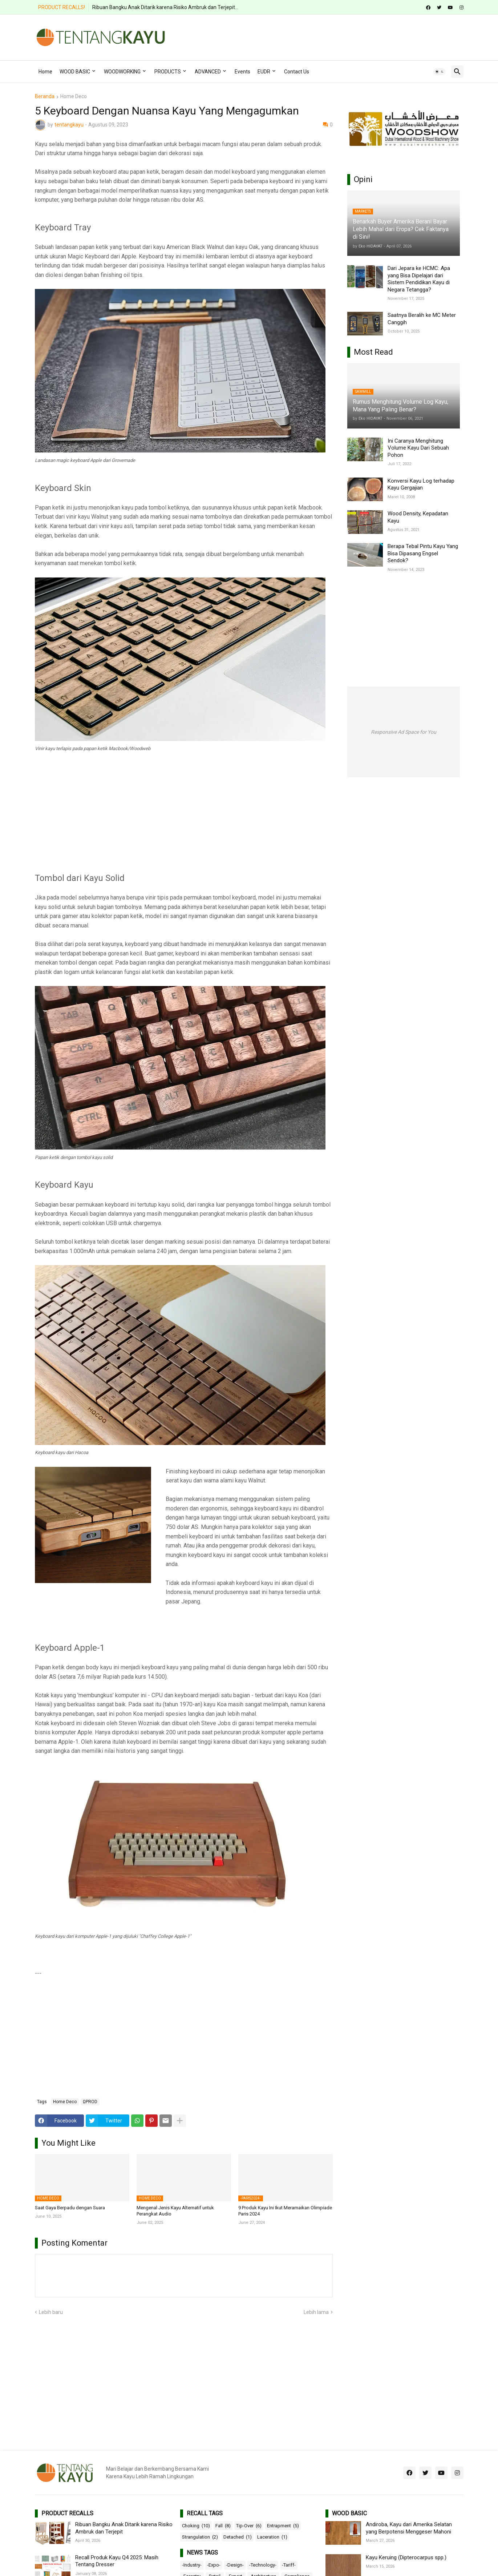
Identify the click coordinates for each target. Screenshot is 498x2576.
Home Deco (73, 96)
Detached (237, 2537)
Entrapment (283, 2526)
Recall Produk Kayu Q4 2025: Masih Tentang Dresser (116, 2561)
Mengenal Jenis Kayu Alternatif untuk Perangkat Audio (175, 2211)
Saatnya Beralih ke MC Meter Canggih (422, 319)
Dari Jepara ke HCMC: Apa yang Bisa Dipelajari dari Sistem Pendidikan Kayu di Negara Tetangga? (419, 279)
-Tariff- (289, 2565)
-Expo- (213, 2565)
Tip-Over (249, 2526)
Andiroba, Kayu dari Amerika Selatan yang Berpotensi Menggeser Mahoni (409, 2528)
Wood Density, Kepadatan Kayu (418, 517)
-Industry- (192, 2565)
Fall (223, 2526)
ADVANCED (208, 72)
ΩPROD (90, 2101)
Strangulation (200, 2537)
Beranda (44, 96)
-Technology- (262, 2565)
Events (242, 72)
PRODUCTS (167, 72)
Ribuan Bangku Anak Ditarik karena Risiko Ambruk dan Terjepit (124, 2528)
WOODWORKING (122, 72)
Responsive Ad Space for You (403, 732)
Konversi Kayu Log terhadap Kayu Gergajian (421, 484)
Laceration (272, 2537)
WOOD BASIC (75, 72)
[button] (439, 71)
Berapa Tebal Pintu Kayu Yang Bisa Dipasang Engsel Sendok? (423, 553)
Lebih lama (316, 2312)
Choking (196, 2526)
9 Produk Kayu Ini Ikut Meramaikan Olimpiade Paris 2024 (285, 2211)
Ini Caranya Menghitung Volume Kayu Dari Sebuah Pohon (418, 448)
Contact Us (296, 72)
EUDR (264, 72)
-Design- (235, 2565)
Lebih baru (51, 2312)
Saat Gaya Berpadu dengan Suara (70, 2207)
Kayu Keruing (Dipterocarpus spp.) (406, 2557)
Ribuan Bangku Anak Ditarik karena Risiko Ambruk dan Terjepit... (165, 7)
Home (45, 72)
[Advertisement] (331, 36)
